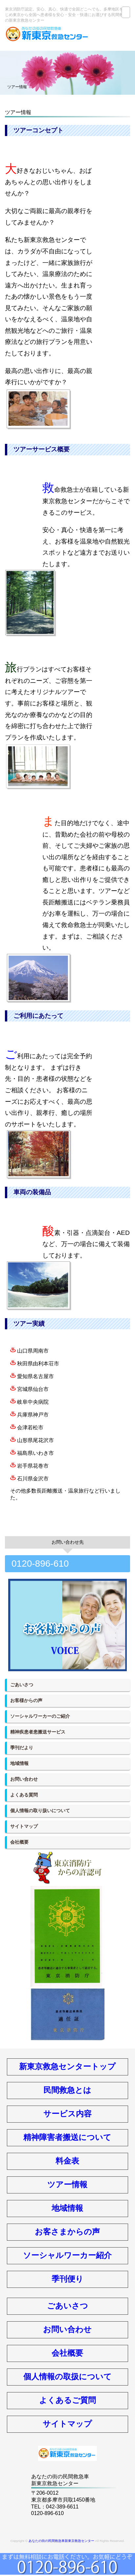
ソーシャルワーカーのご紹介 (40, 1716)
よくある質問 (24, 1794)
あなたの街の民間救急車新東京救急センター (61, 2541)
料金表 (67, 2160)
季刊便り (67, 2278)
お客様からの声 (26, 1700)
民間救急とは (67, 2090)
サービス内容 (67, 2113)
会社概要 (19, 1842)
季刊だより (21, 1747)
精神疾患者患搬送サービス (37, 1731)
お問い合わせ (24, 1779)
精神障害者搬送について (67, 2137)
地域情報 (19, 1763)
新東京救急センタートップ (67, 2066)
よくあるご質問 (67, 2400)
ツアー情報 (67, 2184)
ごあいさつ (21, 1684)
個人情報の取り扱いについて (40, 1810)
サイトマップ (24, 1826)
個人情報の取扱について (67, 2376)
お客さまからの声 (67, 2231)
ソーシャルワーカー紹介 (67, 2255)
